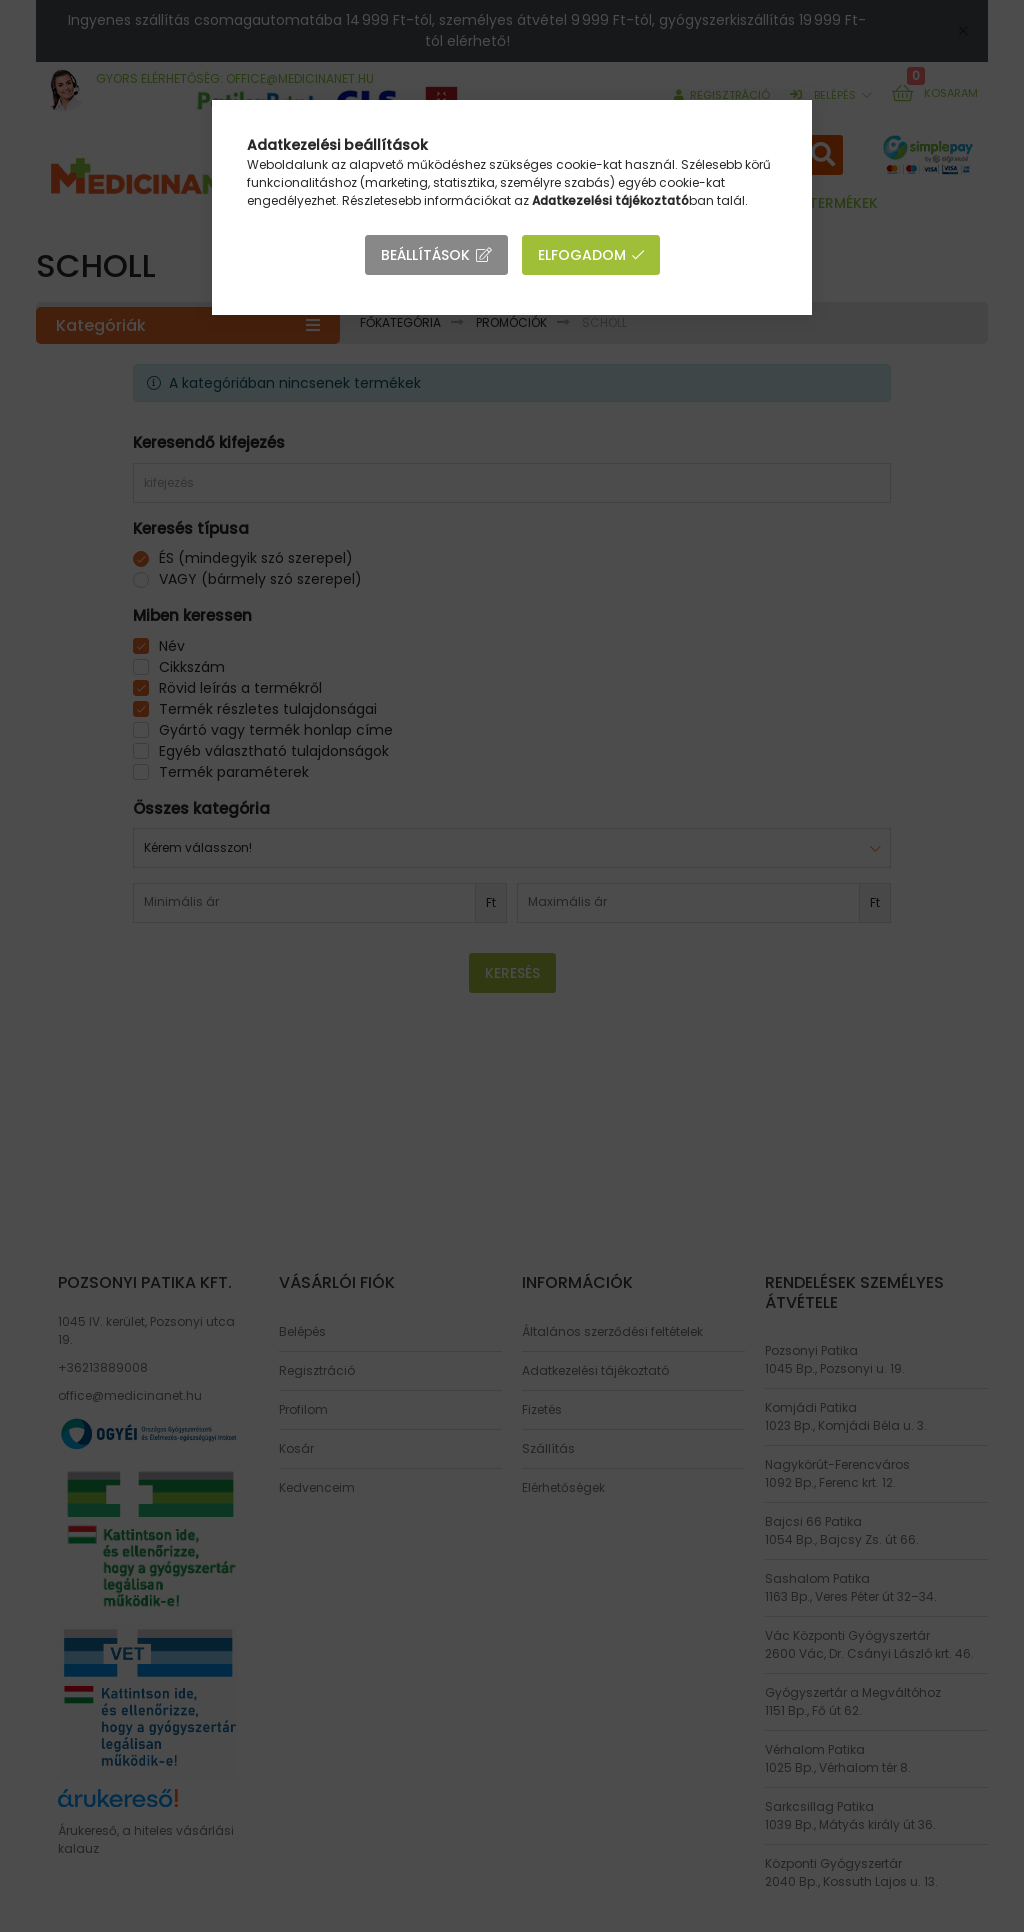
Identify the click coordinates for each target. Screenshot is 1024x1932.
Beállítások (425, 255)
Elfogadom (582, 255)
